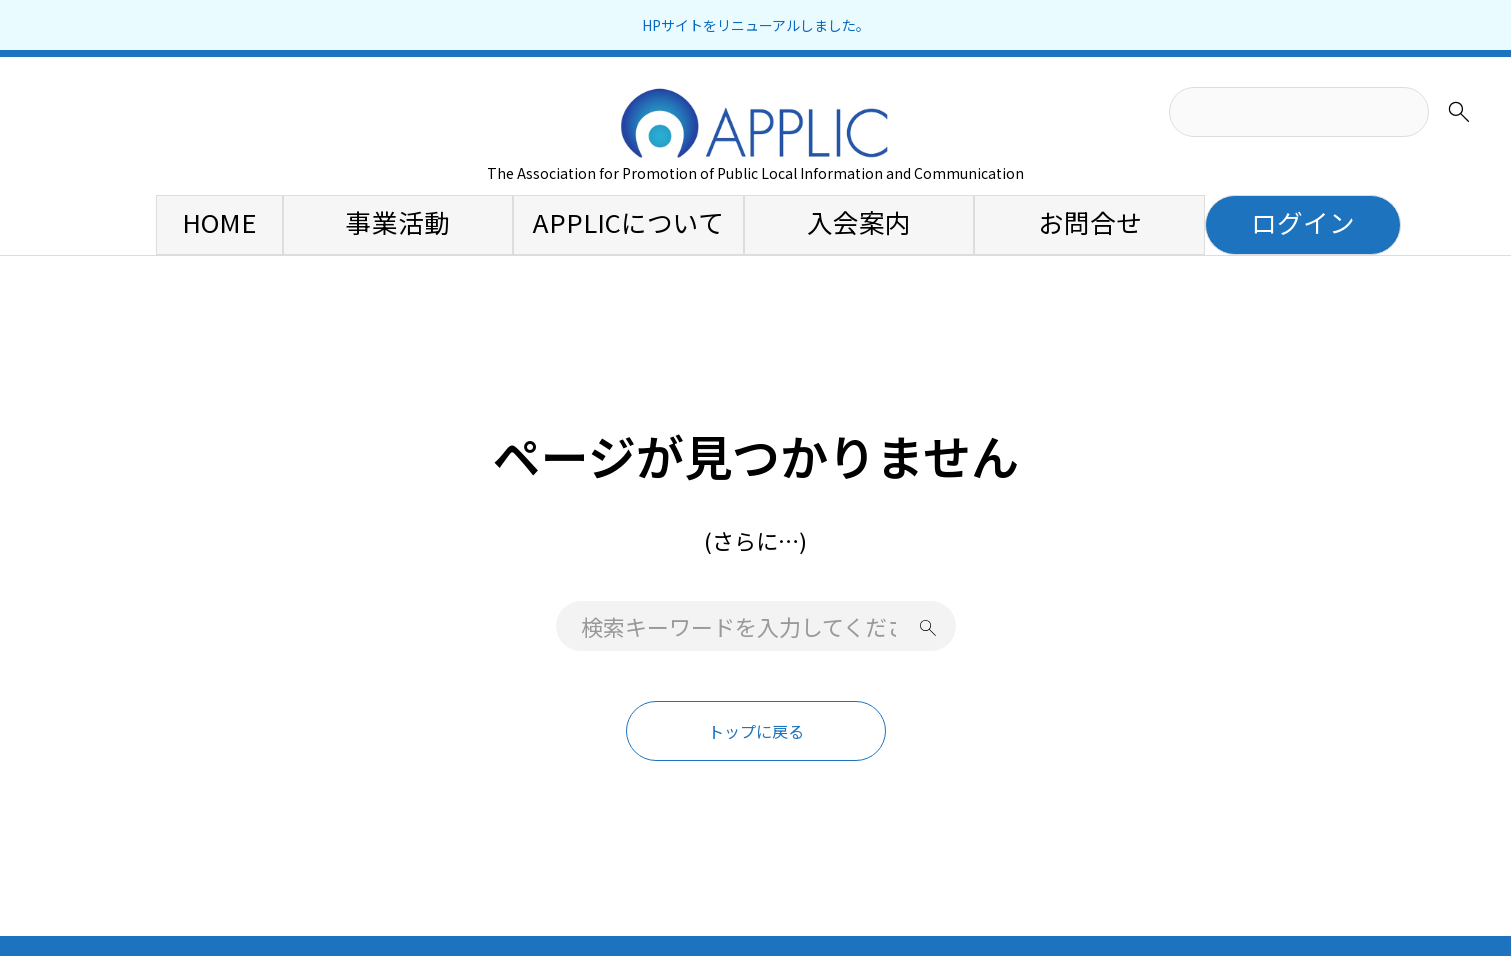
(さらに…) (755, 540)
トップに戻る (756, 731)
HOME (219, 221)
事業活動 (398, 221)
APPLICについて (628, 221)
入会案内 (859, 221)
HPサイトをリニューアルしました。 (756, 25)
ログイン (1303, 221)
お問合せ (1090, 221)
